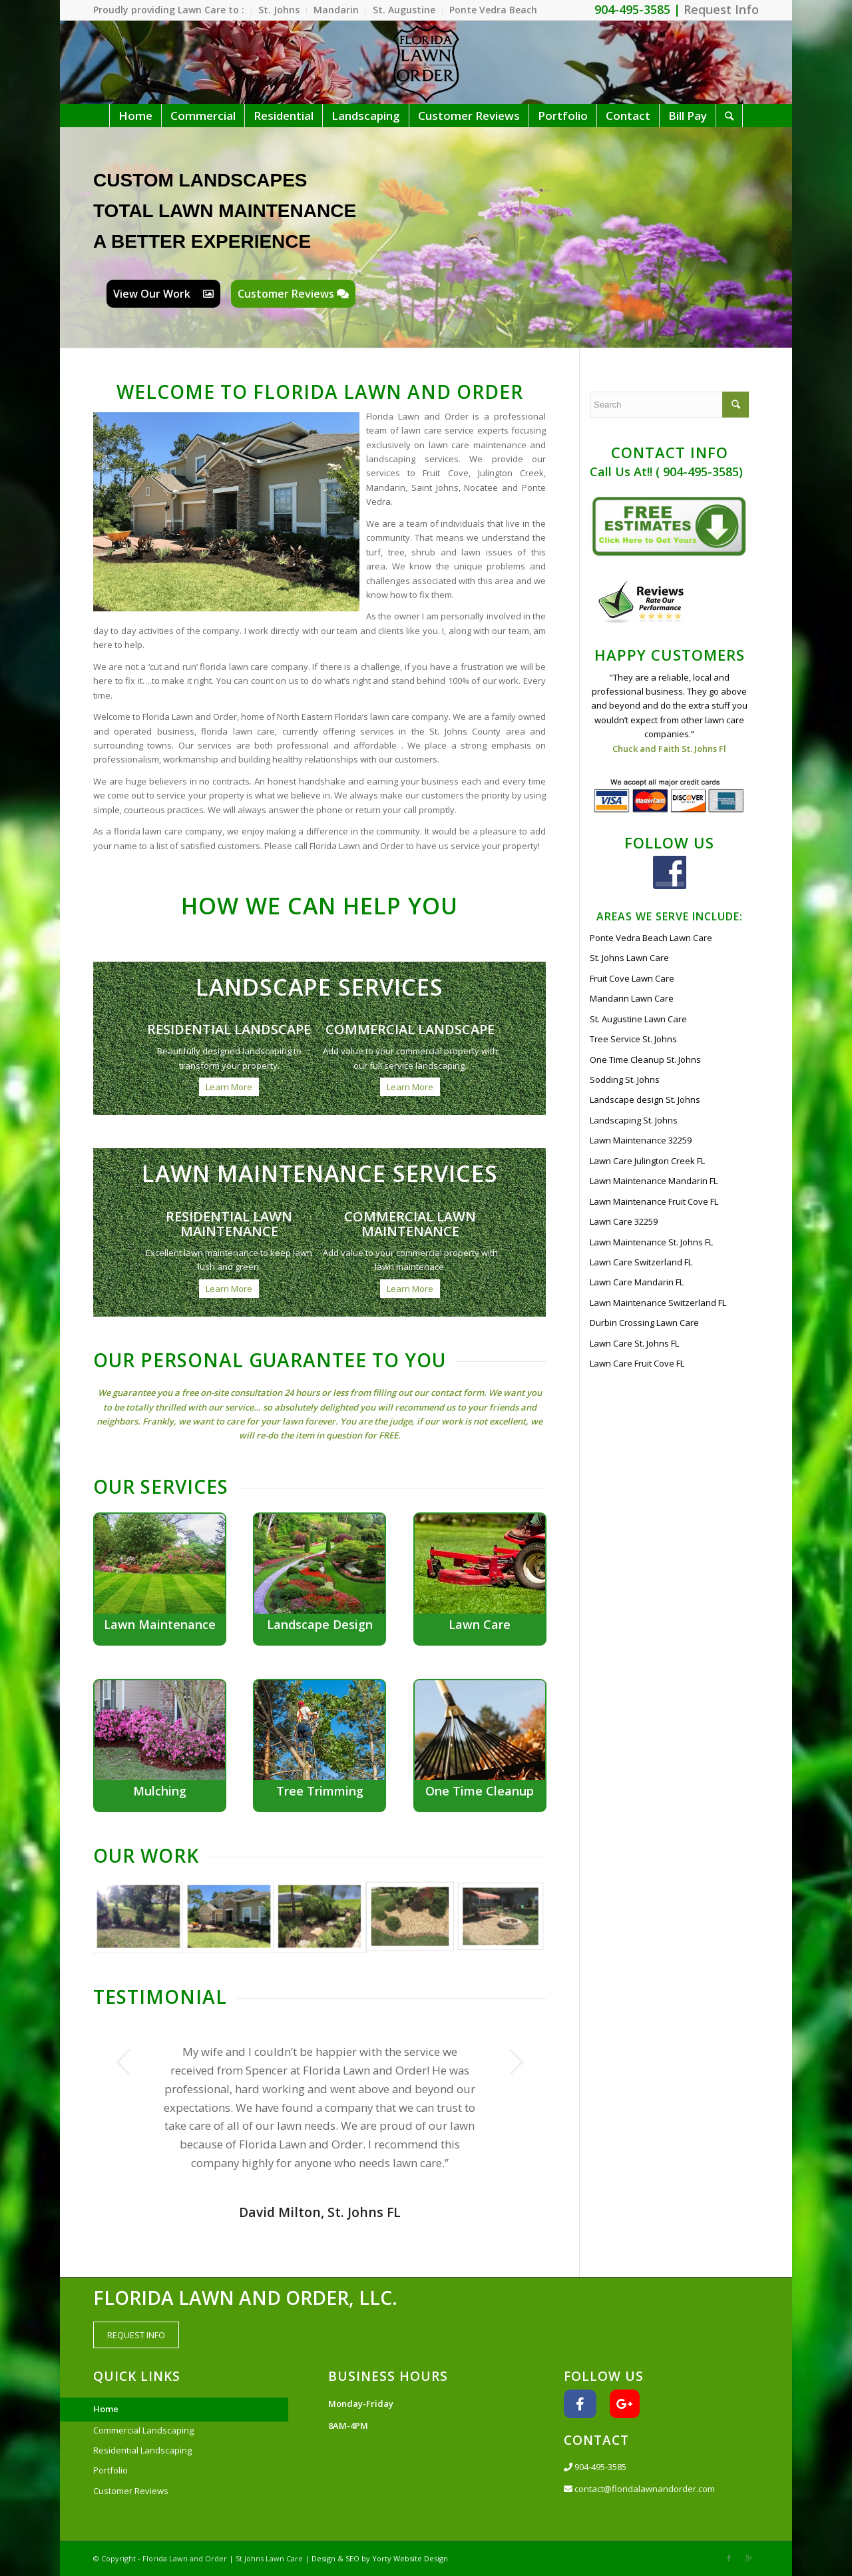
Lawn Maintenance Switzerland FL (658, 1303)
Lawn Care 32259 (624, 1221)
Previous (123, 2062)
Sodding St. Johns (625, 1080)
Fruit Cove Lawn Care (632, 978)
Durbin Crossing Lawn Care (644, 1323)
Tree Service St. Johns (633, 1039)
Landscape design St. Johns (645, 1100)
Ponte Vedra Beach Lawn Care (651, 938)
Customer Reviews (293, 293)
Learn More (229, 1087)
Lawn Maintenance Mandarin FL (654, 1181)
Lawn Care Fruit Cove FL (637, 1363)
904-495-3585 (595, 2467)
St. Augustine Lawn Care (638, 1019)
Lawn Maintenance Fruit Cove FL (654, 1201)
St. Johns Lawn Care (629, 958)
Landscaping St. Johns (634, 1120)
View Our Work (163, 293)
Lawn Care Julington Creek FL (647, 1161)
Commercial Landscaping (143, 2430)
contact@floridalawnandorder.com (639, 2489)
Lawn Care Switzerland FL (641, 1262)
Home (105, 2409)
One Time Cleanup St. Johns (645, 1060)
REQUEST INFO (136, 2335)
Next (516, 2062)
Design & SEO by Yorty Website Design (380, 2558)
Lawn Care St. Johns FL (634, 1343)
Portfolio (110, 2470)
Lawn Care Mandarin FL (637, 1282)
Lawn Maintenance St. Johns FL (651, 1242)
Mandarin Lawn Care (632, 998)
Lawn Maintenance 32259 (641, 1140)
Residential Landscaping (142, 2450)
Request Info (721, 9)
